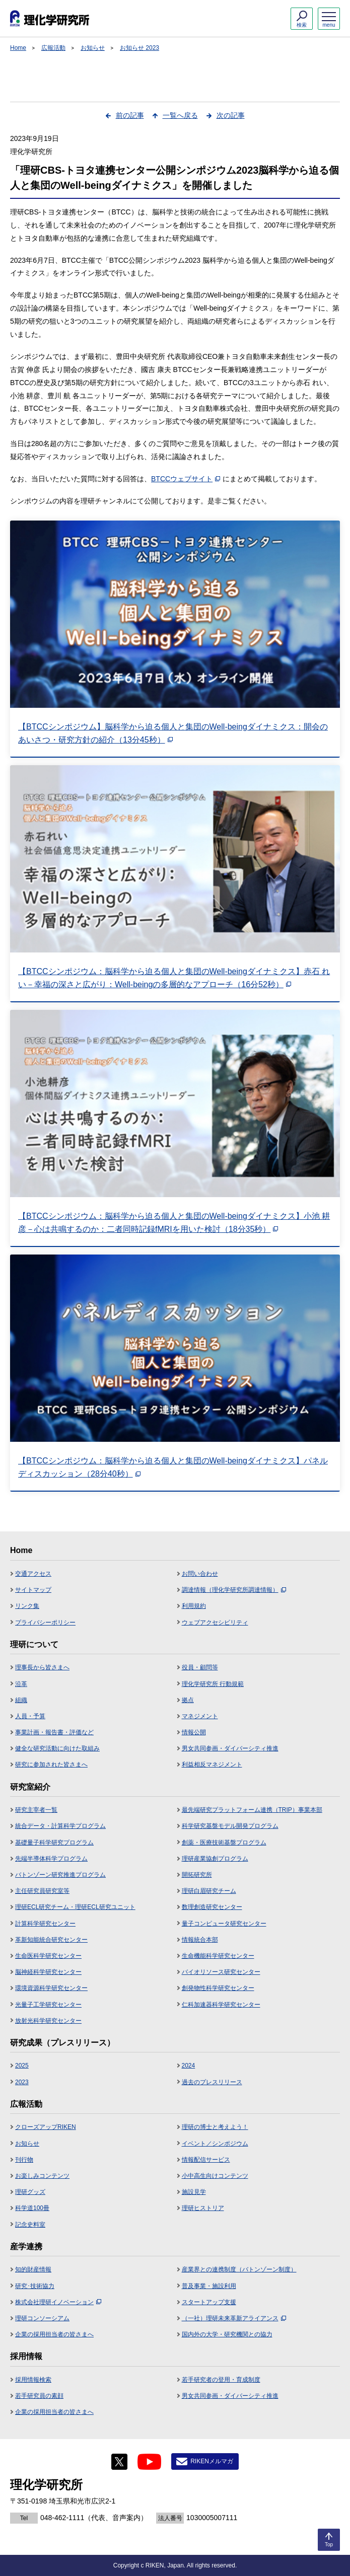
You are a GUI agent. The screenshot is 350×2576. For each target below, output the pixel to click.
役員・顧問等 (200, 1667)
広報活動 (53, 47)
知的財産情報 (33, 2269)
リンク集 (27, 1605)
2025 (22, 2065)
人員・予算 (30, 1716)
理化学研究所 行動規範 (213, 1683)
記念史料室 (30, 2224)
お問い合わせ (200, 1573)
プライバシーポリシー (45, 1622)
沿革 (21, 1683)
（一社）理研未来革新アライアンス (234, 2318)
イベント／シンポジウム (215, 2143)
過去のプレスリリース (212, 2082)
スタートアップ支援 (209, 2302)
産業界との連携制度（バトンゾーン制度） (239, 2269)
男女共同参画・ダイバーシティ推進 (230, 1748)
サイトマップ (33, 1589)
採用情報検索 (33, 2379)
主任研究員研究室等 (42, 1890)
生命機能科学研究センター (218, 1955)
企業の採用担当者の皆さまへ (54, 2334)
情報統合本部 (200, 1939)
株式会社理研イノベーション (58, 2302)
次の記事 (231, 115)
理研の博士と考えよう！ (215, 2126)
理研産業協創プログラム (215, 1858)
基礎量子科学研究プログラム (54, 1842)
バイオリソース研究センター (221, 1971)
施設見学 (194, 2191)
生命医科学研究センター (48, 1955)
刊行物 (24, 2159)
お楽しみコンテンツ (42, 2175)
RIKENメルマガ (211, 2461)
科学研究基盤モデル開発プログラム (230, 1825)
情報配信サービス (206, 2159)
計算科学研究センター (45, 1923)
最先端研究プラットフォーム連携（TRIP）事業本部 (252, 1809)
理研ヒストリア (203, 2208)
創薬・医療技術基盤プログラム (224, 1842)
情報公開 (194, 1732)
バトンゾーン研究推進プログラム (60, 1874)
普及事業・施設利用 (209, 2286)
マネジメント (200, 1716)
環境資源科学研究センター (51, 1988)
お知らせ (93, 47)
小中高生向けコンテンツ (215, 2175)
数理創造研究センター (212, 1906)
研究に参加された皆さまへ (51, 1764)
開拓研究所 (197, 1874)
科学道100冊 (32, 2208)
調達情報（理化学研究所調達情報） (234, 1589)
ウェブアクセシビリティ (215, 1622)
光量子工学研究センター (48, 2004)
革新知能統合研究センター (51, 1939)
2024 (188, 2065)
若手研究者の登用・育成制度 (221, 2379)
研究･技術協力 (34, 2286)
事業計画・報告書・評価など (54, 1732)
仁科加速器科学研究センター (221, 2004)
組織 (21, 1700)
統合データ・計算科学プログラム (60, 1825)
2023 (22, 2082)
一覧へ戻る (180, 115)
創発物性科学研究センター (218, 1988)
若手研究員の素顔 (39, 2395)
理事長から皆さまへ (42, 1667)
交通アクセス (33, 1573)
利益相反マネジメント (212, 1764)
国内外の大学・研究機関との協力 (227, 2334)
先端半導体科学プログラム (51, 1858)
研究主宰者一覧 (36, 1809)
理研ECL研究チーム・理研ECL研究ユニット (75, 1906)
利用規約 (194, 1605)
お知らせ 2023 (139, 47)
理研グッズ (30, 2191)
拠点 (188, 1700)
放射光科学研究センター (48, 2020)
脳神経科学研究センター (48, 1971)
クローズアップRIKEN (45, 2126)
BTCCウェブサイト (185, 479)
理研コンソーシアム (42, 2318)
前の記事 (130, 115)
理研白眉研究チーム (209, 1890)
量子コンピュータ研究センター (224, 1923)
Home (18, 47)
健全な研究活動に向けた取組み (57, 1748)
